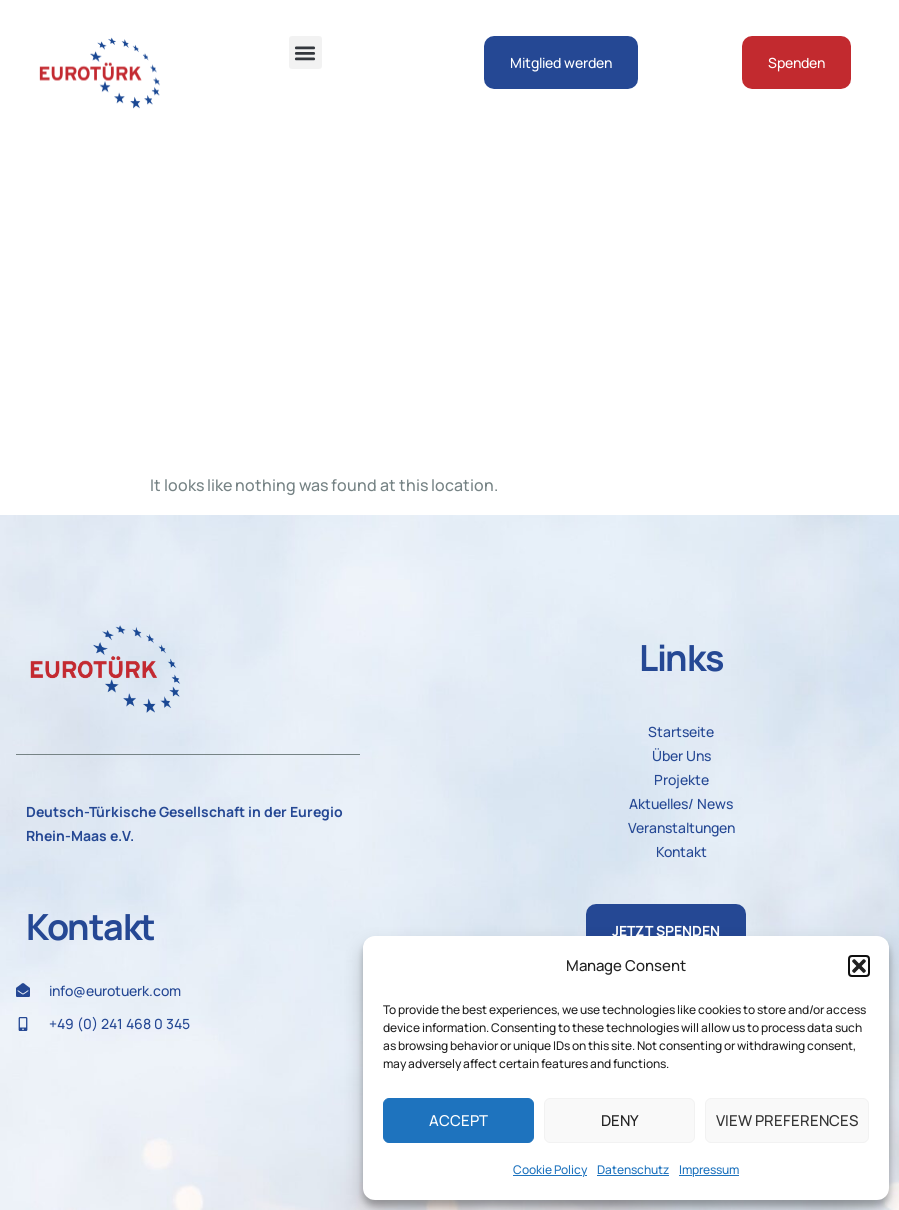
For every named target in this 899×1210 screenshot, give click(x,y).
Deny (620, 1120)
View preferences (787, 1120)
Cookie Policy (550, 1169)
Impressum (709, 1169)
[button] (859, 966)
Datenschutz (633, 1169)
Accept (458, 1120)
